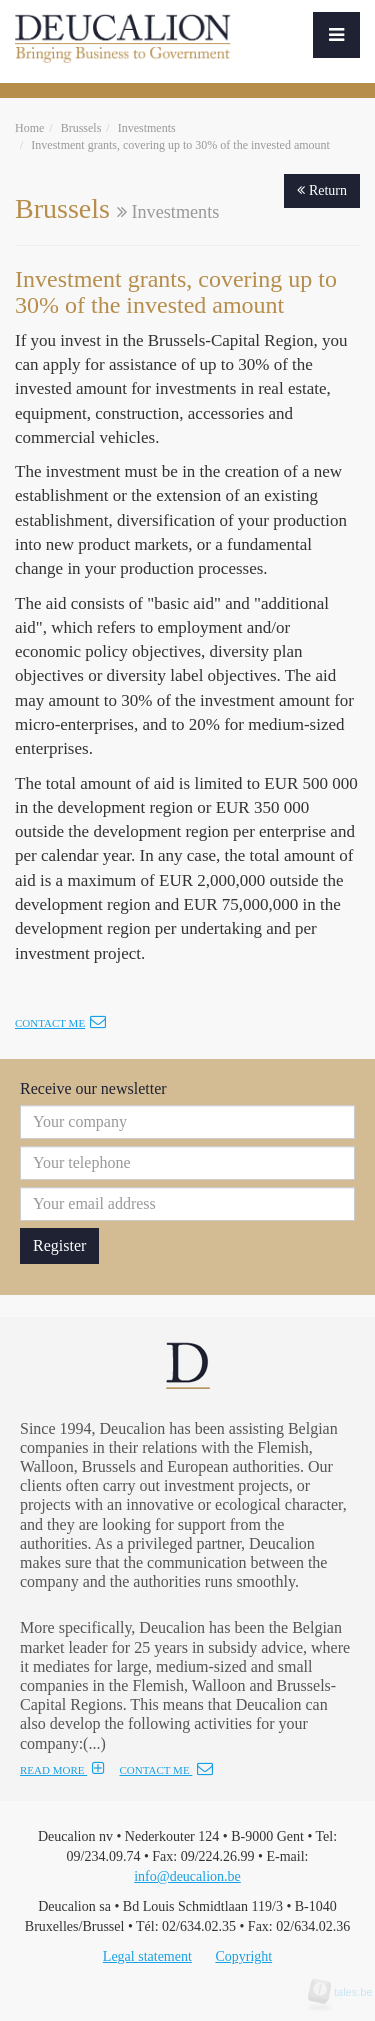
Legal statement (147, 1956)
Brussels (81, 128)
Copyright (243, 1956)
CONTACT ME (166, 1770)
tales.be (347, 1992)
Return (322, 190)
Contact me (60, 1023)
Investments (147, 128)
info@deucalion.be (187, 1876)
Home (29, 128)
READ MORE (62, 1770)
